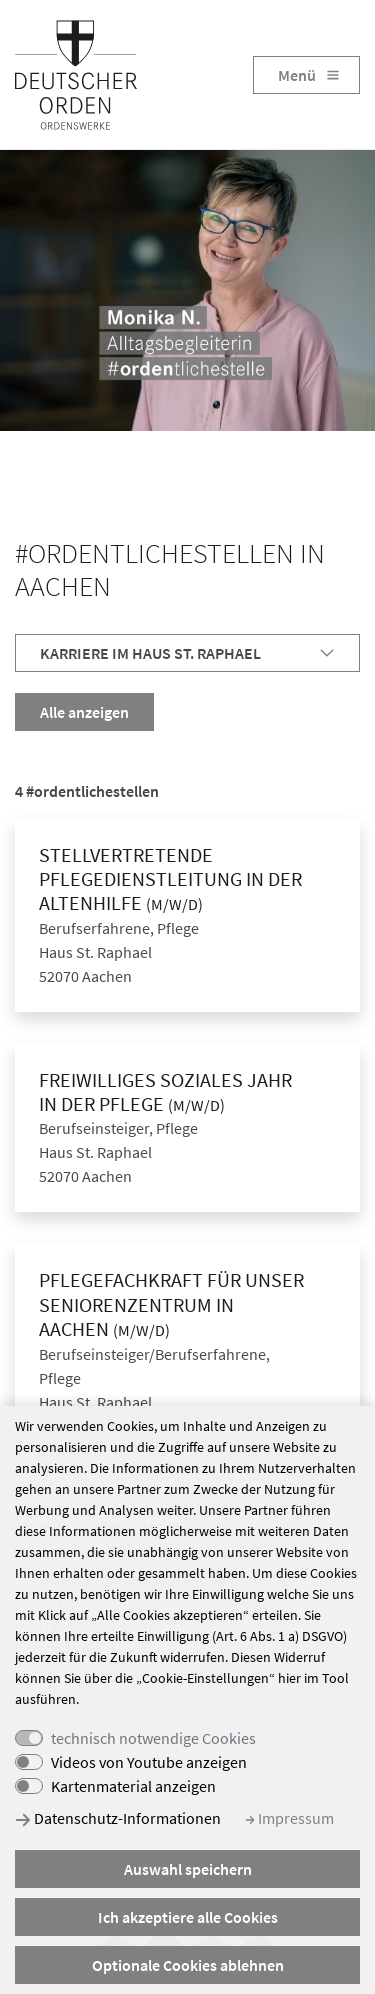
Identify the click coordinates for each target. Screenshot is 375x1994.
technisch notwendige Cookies (153, 1738)
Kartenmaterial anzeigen (133, 1786)
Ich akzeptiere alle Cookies (188, 1917)
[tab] (187, 653)
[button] (187, 653)
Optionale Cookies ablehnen (188, 1965)
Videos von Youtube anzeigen (149, 1762)
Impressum (289, 1818)
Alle (84, 712)
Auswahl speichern (188, 1869)
